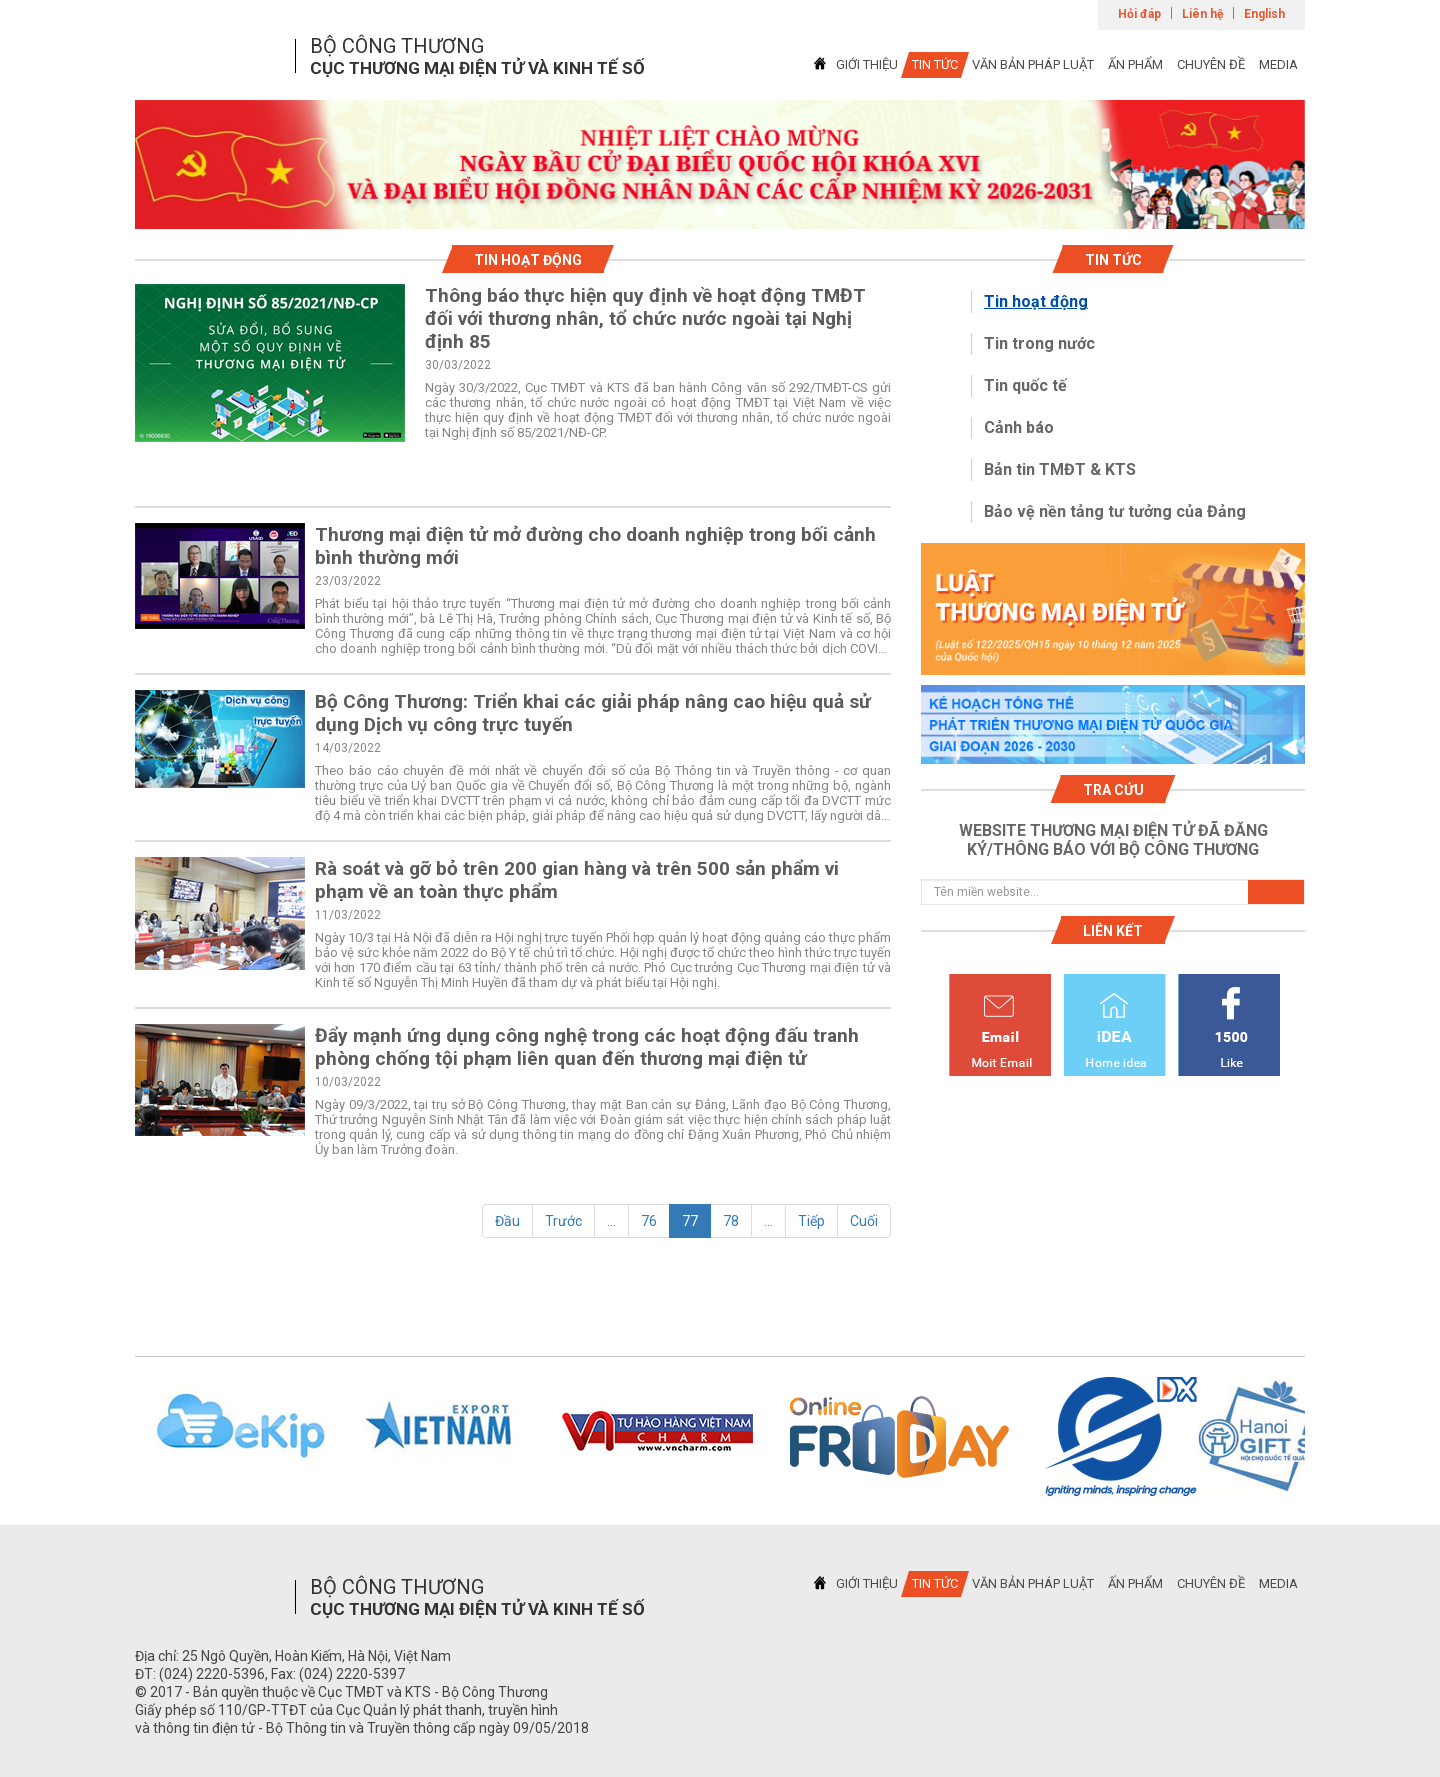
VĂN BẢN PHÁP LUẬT (1033, 64)
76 (649, 1221)
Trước (563, 1221)
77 (690, 1221)
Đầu (507, 1221)
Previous (109, 1437)
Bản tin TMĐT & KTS (1060, 469)
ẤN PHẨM (1135, 64)
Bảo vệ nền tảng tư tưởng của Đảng (1115, 511)
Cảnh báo (1019, 427)
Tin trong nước (1039, 343)
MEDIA (1278, 64)
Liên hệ (1202, 14)
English (1264, 14)
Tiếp (811, 1221)
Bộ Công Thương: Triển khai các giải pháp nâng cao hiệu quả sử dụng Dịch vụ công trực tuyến (593, 713)
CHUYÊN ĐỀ (1211, 64)
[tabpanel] (720, 164)
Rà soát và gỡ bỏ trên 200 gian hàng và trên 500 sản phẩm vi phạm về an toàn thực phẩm (577, 880)
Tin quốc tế (1025, 385)
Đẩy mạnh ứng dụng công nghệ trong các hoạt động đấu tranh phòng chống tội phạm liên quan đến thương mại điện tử (587, 1047)
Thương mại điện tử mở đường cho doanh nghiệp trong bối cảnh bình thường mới (595, 546)
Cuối (864, 1221)
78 (731, 1221)
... (611, 1221)
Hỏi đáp (1139, 14)
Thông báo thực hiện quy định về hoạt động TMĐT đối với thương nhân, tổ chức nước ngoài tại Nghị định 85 (645, 318)
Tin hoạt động (1036, 301)
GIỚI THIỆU (867, 64)
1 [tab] (720, 211)
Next (1331, 1437)
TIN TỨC (935, 64)
